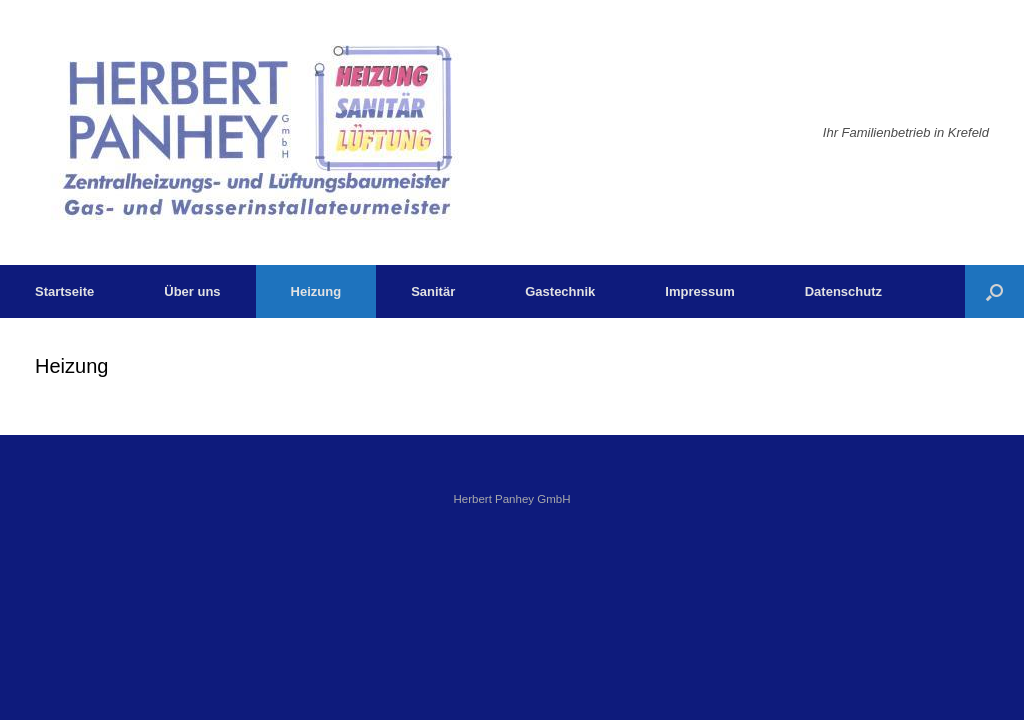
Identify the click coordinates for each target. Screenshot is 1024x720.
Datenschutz (843, 291)
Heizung (316, 291)
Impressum (699, 291)
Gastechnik (560, 291)
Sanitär (433, 291)
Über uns (192, 291)
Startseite (64, 291)
